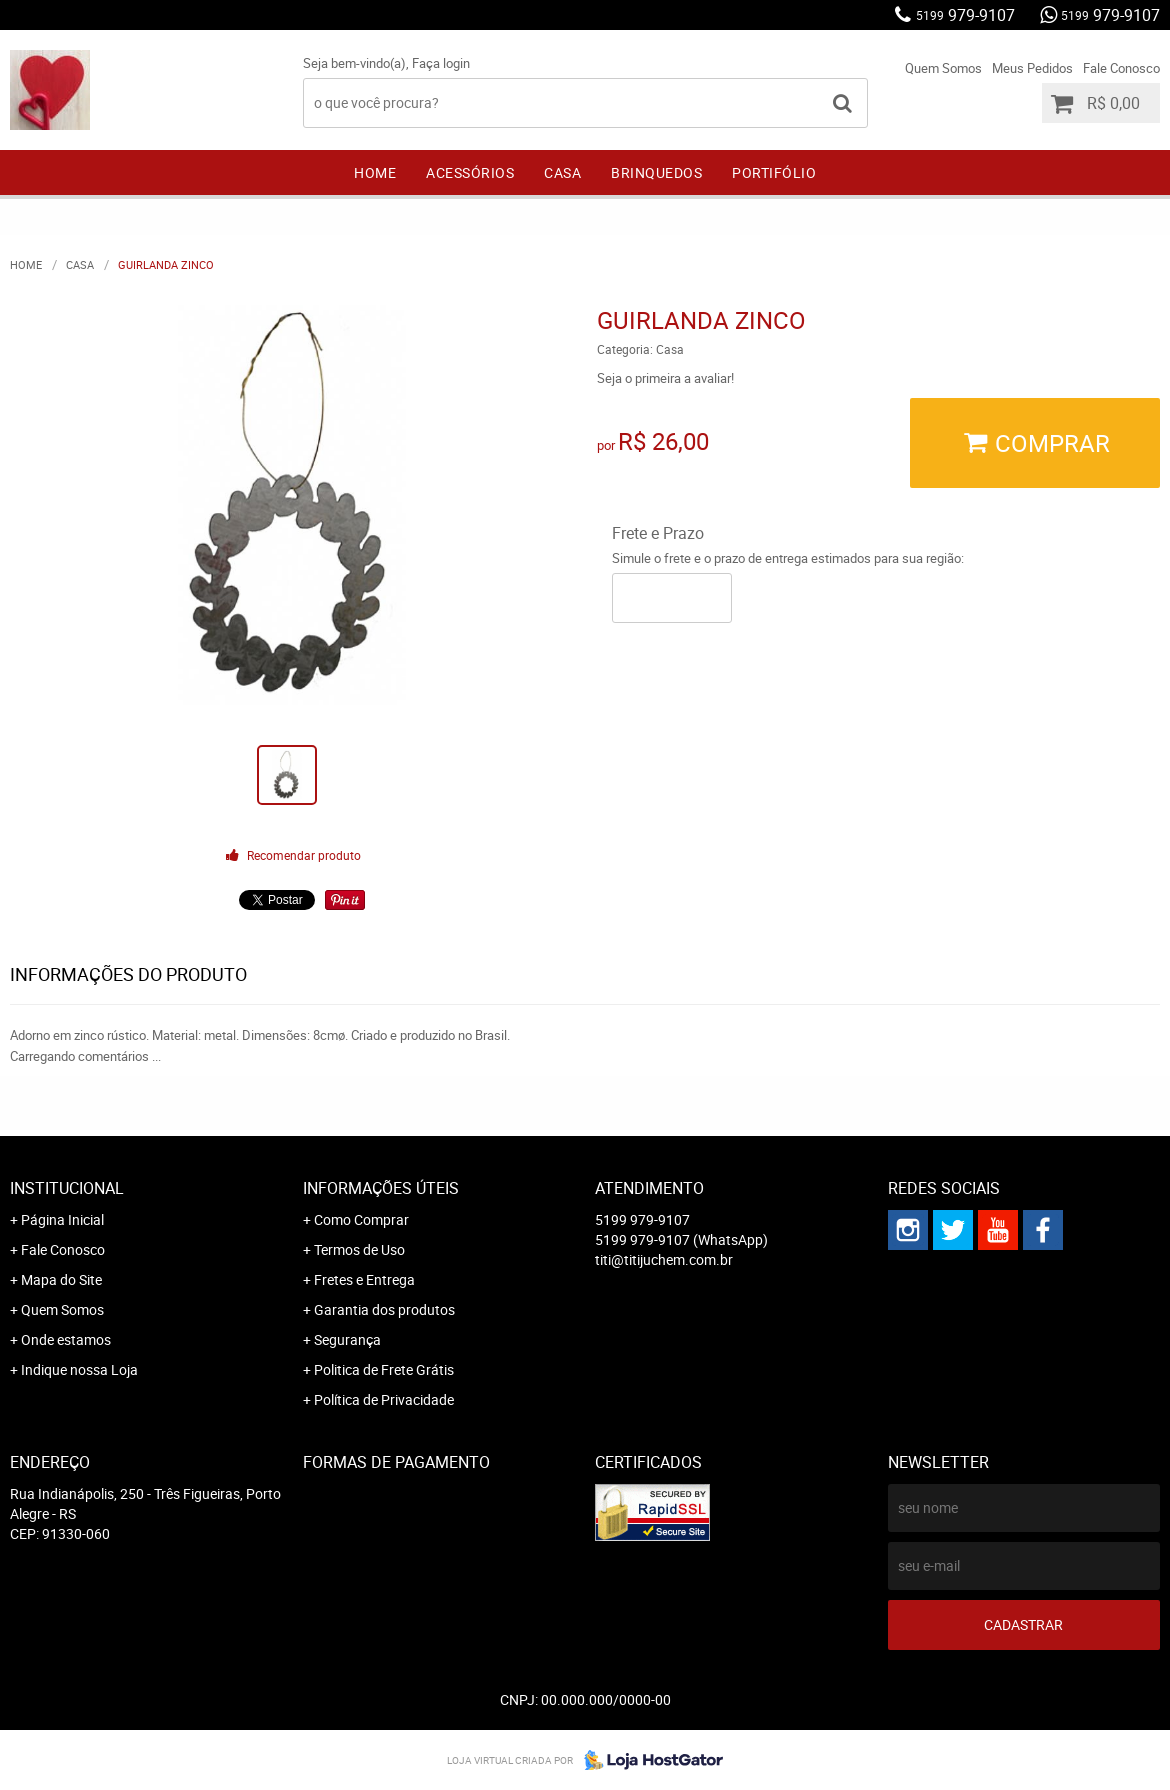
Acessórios (470, 172)
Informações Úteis (381, 1188)
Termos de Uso (359, 1249)
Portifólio (774, 172)
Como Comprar (361, 1219)
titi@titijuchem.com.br (664, 1259)
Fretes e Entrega (364, 1279)
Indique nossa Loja (79, 1369)
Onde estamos (66, 1339)
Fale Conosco (1121, 68)
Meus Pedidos (1032, 68)
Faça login (441, 63)
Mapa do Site (61, 1279)
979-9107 (965, 15)
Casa (562, 172)
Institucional (67, 1188)
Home (375, 172)
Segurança (347, 1339)
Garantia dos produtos (384, 1309)
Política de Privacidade (384, 1399)
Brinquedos (656, 172)
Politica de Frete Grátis (384, 1369)
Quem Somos (943, 68)
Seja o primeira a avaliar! (665, 378)
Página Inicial (62, 1219)
